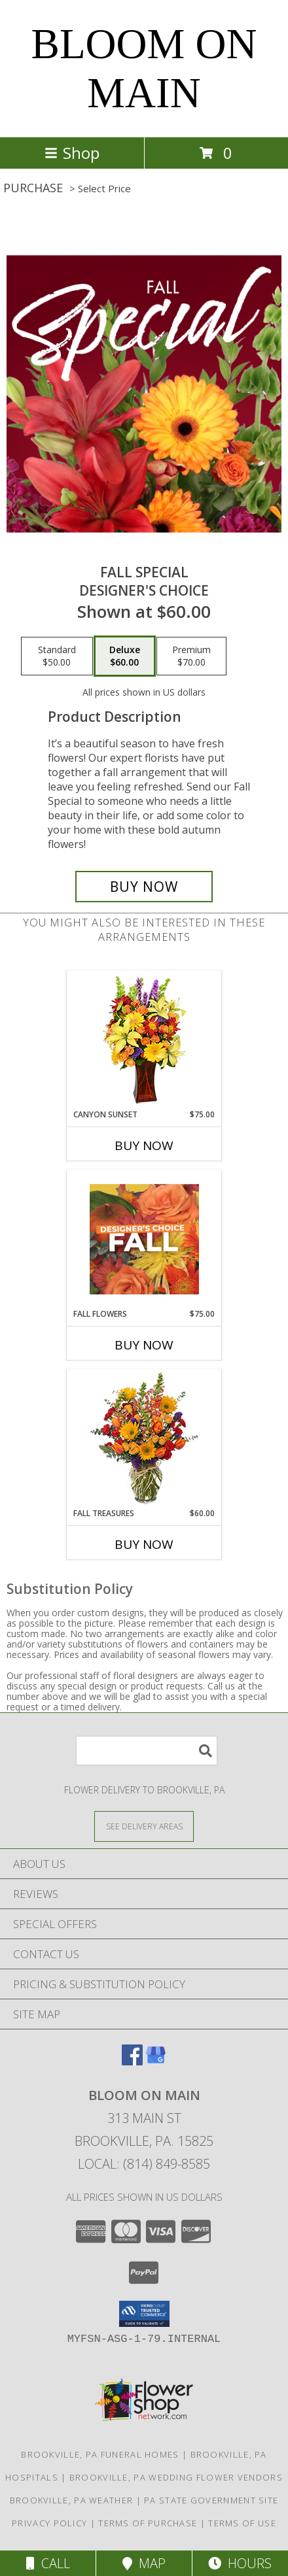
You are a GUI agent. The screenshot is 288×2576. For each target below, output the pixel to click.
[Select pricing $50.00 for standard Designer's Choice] (57, 656)
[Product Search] (146, 1750)
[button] (144, 2314)
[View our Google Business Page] (155, 2061)
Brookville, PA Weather (72, 2500)
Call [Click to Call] (48, 2563)
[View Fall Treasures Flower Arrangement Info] (144, 1438)
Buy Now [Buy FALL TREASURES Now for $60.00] (144, 1544)
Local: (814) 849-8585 (144, 2164)
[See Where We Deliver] (144, 1826)
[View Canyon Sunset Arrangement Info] (144, 1040)
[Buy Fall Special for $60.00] (144, 886)
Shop (72, 152)
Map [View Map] (144, 2563)
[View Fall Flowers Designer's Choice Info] (144, 1239)
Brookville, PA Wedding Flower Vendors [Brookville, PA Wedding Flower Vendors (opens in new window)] (176, 2477)
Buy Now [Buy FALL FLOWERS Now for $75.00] (144, 1344)
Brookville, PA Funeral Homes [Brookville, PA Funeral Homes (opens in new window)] (100, 2454)
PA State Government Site (211, 2500)
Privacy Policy (49, 2523)
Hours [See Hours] (240, 2563)
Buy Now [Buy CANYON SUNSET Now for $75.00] (144, 1145)
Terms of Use (242, 2523)
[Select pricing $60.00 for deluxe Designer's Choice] (125, 656)
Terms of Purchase (147, 2523)
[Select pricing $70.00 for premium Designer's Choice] (191, 656)
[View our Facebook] (132, 2061)
